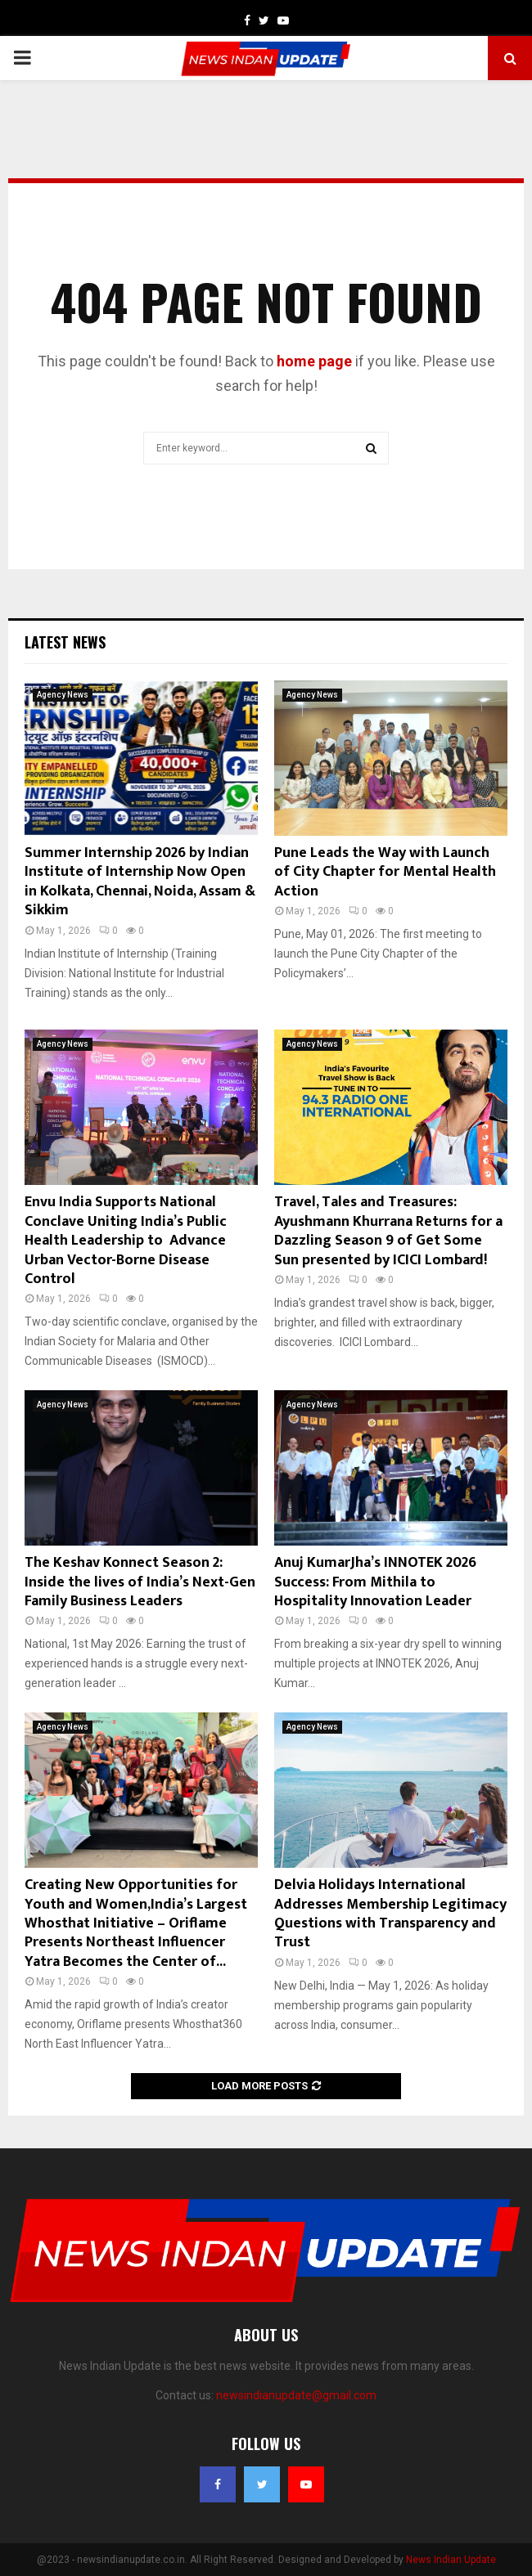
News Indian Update (451, 2559)
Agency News (62, 694)
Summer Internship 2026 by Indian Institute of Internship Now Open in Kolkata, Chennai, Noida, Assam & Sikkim (140, 881)
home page (314, 361)
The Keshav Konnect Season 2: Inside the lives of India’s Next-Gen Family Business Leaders (140, 1582)
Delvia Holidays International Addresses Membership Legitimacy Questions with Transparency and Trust (390, 1913)
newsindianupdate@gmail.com (296, 2395)
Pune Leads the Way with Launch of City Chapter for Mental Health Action (385, 872)
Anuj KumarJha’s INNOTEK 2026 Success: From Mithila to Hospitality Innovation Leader (375, 1582)
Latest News (65, 642)
